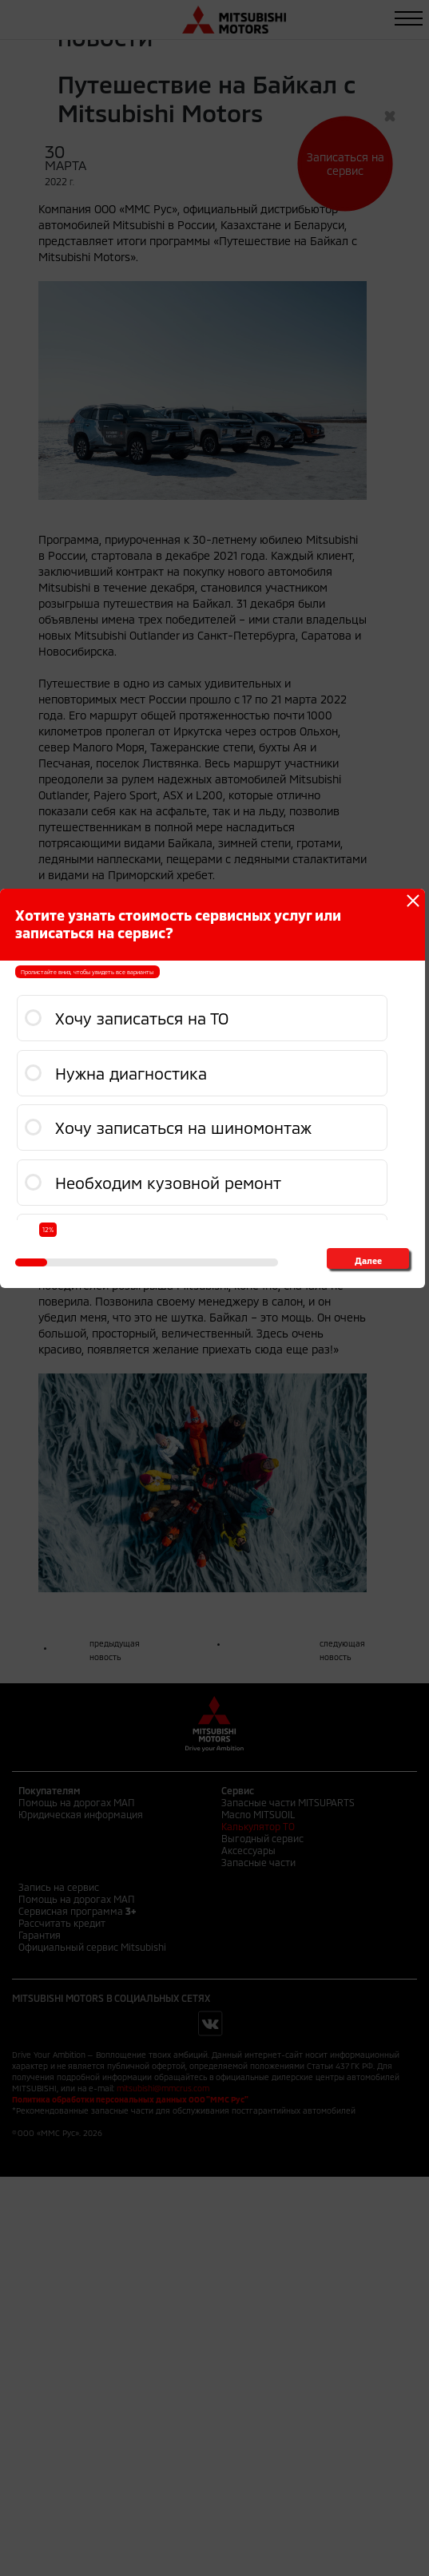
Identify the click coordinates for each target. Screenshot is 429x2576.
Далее (368, 1260)
